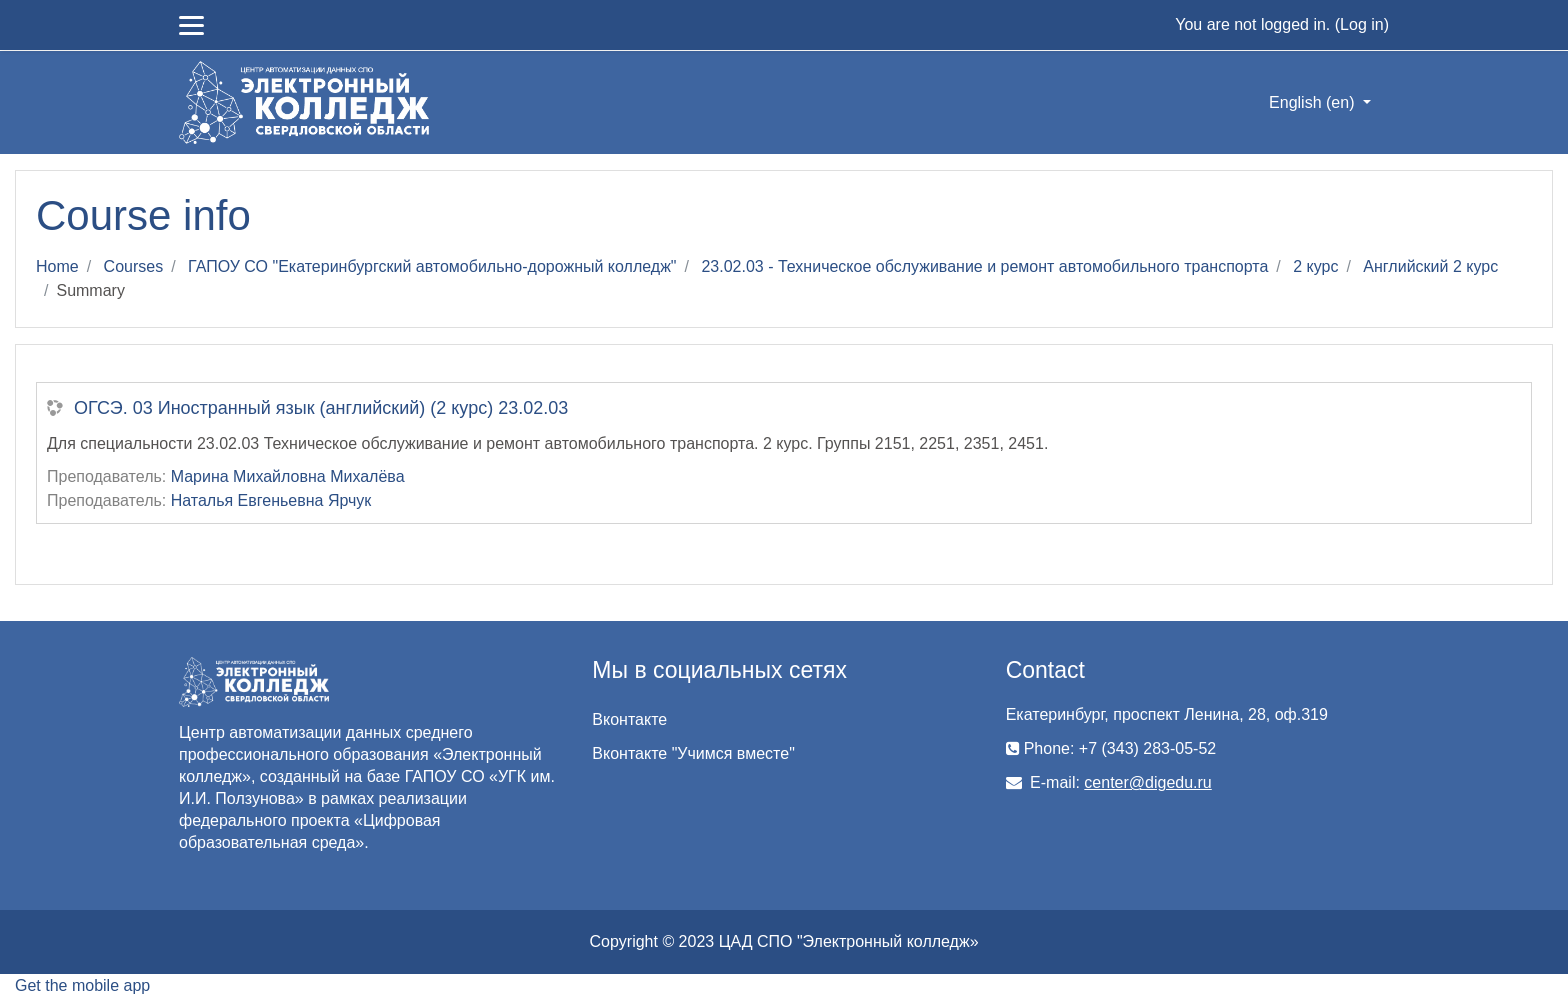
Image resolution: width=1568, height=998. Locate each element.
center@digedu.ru (1147, 782)
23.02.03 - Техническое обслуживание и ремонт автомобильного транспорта (984, 266)
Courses (134, 266)
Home (57, 266)
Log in (1362, 24)
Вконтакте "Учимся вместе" (693, 753)
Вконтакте (629, 719)
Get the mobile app (82, 985)
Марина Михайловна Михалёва (288, 476)
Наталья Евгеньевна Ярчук (271, 500)
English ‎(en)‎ (1314, 102)
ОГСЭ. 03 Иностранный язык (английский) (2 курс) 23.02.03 (321, 408)
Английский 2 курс (1430, 266)
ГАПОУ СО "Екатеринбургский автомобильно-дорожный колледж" (432, 266)
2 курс (1315, 266)
